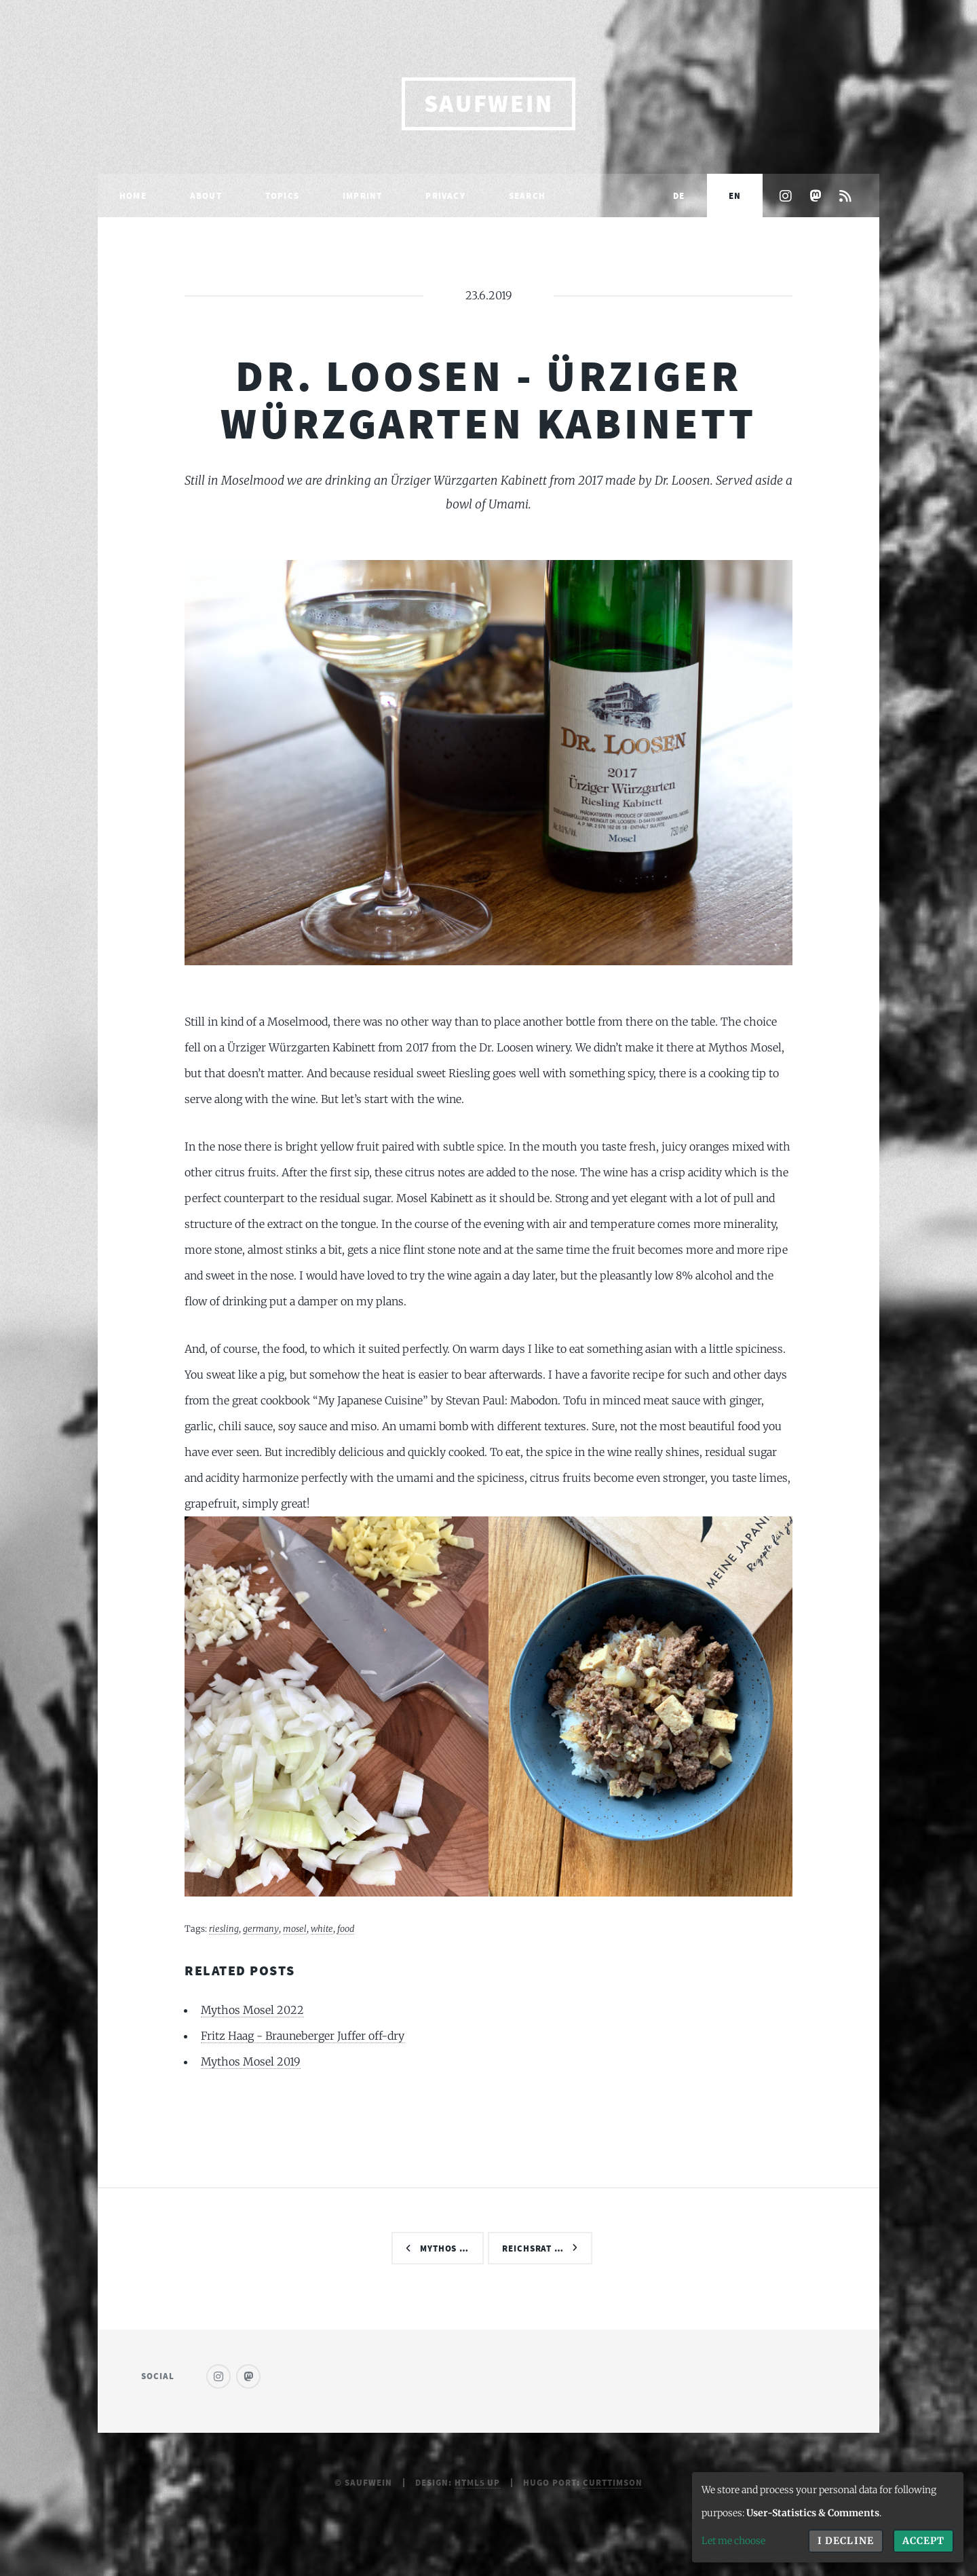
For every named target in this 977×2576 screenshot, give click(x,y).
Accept (923, 2541)
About (206, 195)
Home (133, 195)
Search (527, 195)
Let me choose (733, 2541)
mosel (295, 1928)
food (345, 1928)
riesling (224, 1928)
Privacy (445, 195)
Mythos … (445, 2248)
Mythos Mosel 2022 (252, 2010)
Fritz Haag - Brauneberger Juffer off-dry (302, 2035)
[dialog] (827, 2517)
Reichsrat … (533, 2248)
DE (679, 195)
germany (261, 1928)
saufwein (489, 103)
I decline (845, 2541)
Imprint (362, 195)
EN (735, 195)
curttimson (613, 2482)
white (322, 1928)
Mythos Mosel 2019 (251, 2061)
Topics (282, 195)
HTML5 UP (478, 2482)
